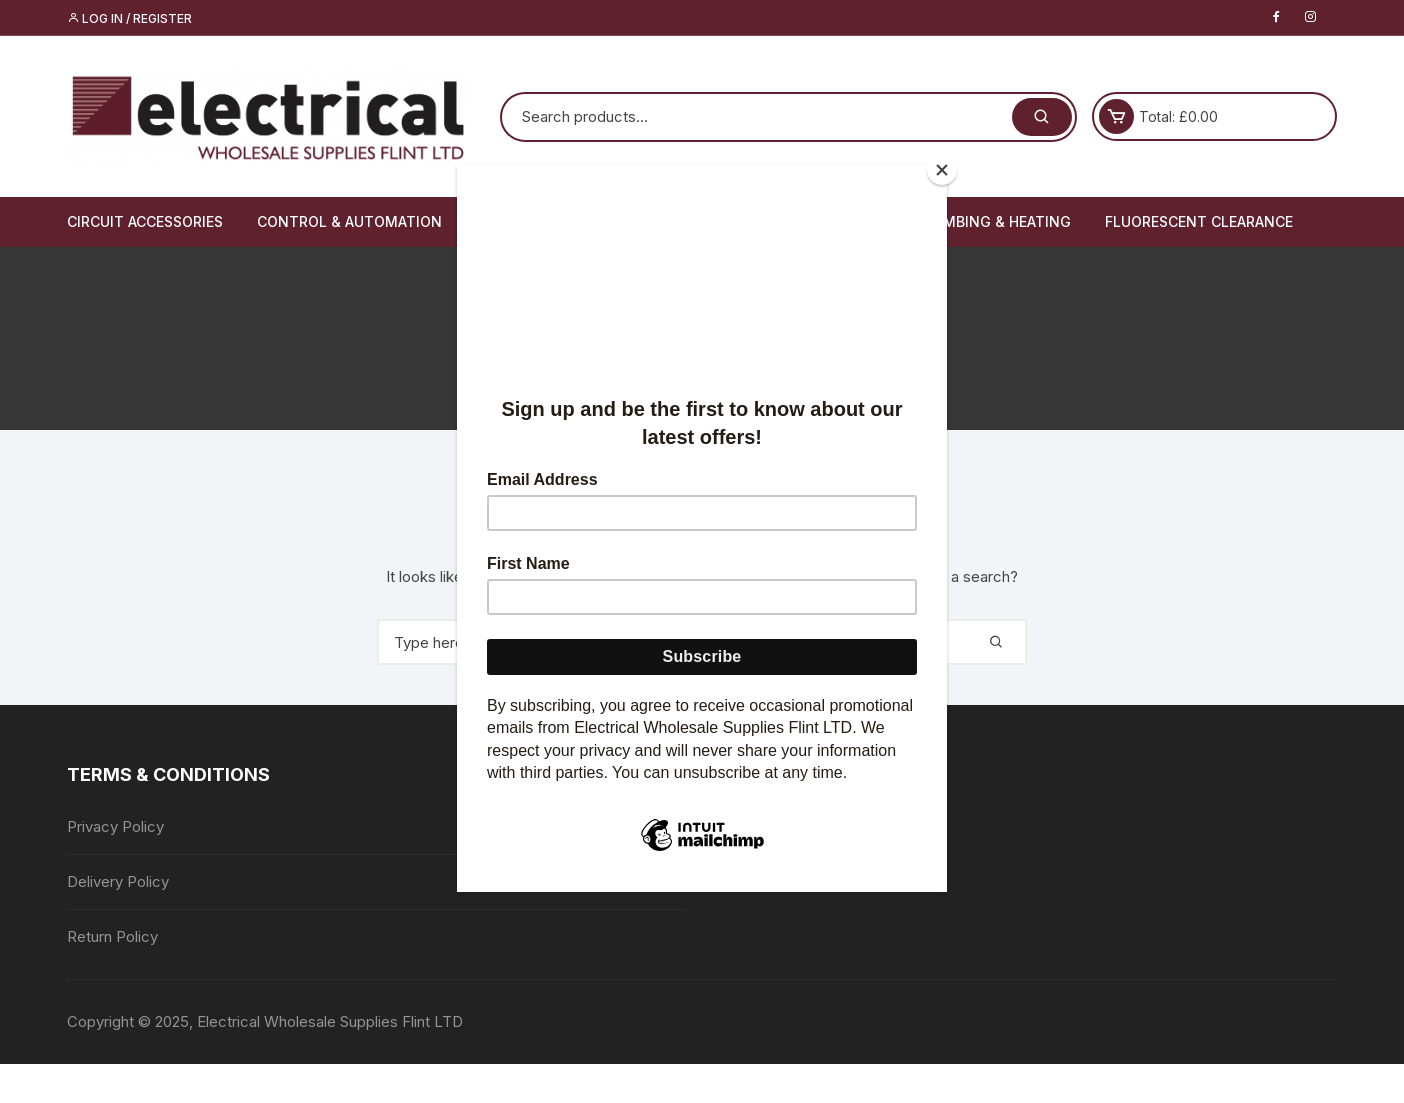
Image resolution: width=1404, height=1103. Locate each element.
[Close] (942, 170)
